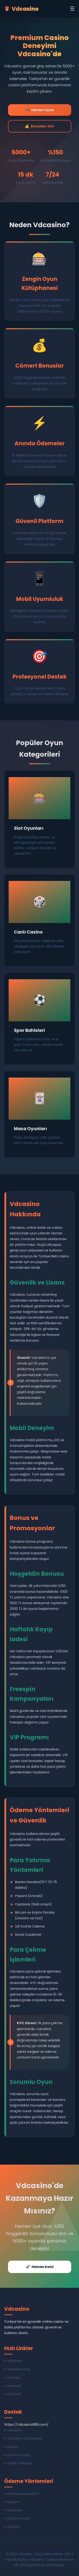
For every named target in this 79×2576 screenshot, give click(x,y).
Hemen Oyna (39, 110)
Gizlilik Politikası (19, 2463)
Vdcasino (14, 2361)
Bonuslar (14, 2385)
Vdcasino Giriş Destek (25, 2438)
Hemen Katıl (40, 2267)
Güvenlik (14, 2394)
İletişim (13, 2446)
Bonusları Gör (39, 126)
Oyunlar (13, 2377)
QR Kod (13, 2526)
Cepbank (14, 2510)
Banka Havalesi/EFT (23, 2493)
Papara (13, 2502)
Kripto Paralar (18, 2518)
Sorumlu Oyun (18, 2455)
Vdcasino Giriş (18, 2369)
